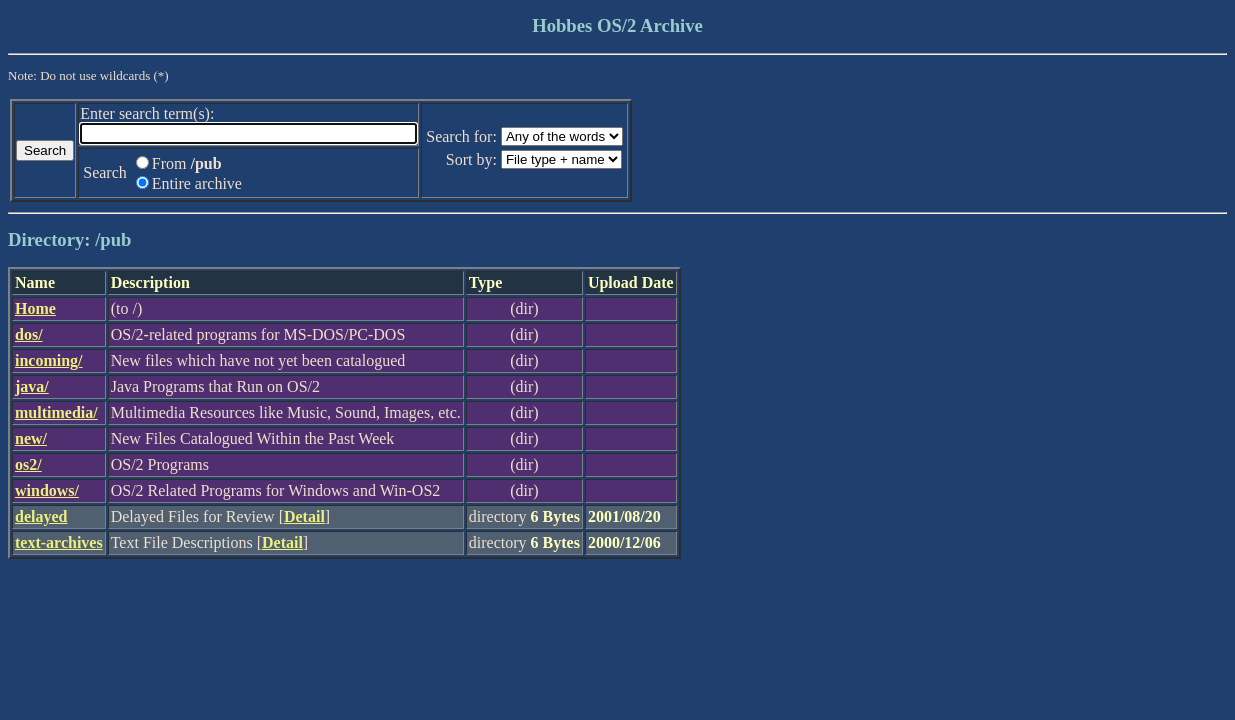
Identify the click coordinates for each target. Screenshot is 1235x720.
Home (35, 308)
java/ (32, 386)
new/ (31, 438)
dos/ (29, 334)
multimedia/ (56, 412)
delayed (41, 516)
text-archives (59, 542)
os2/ (28, 464)
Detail (304, 516)
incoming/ (49, 360)
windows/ (47, 490)
